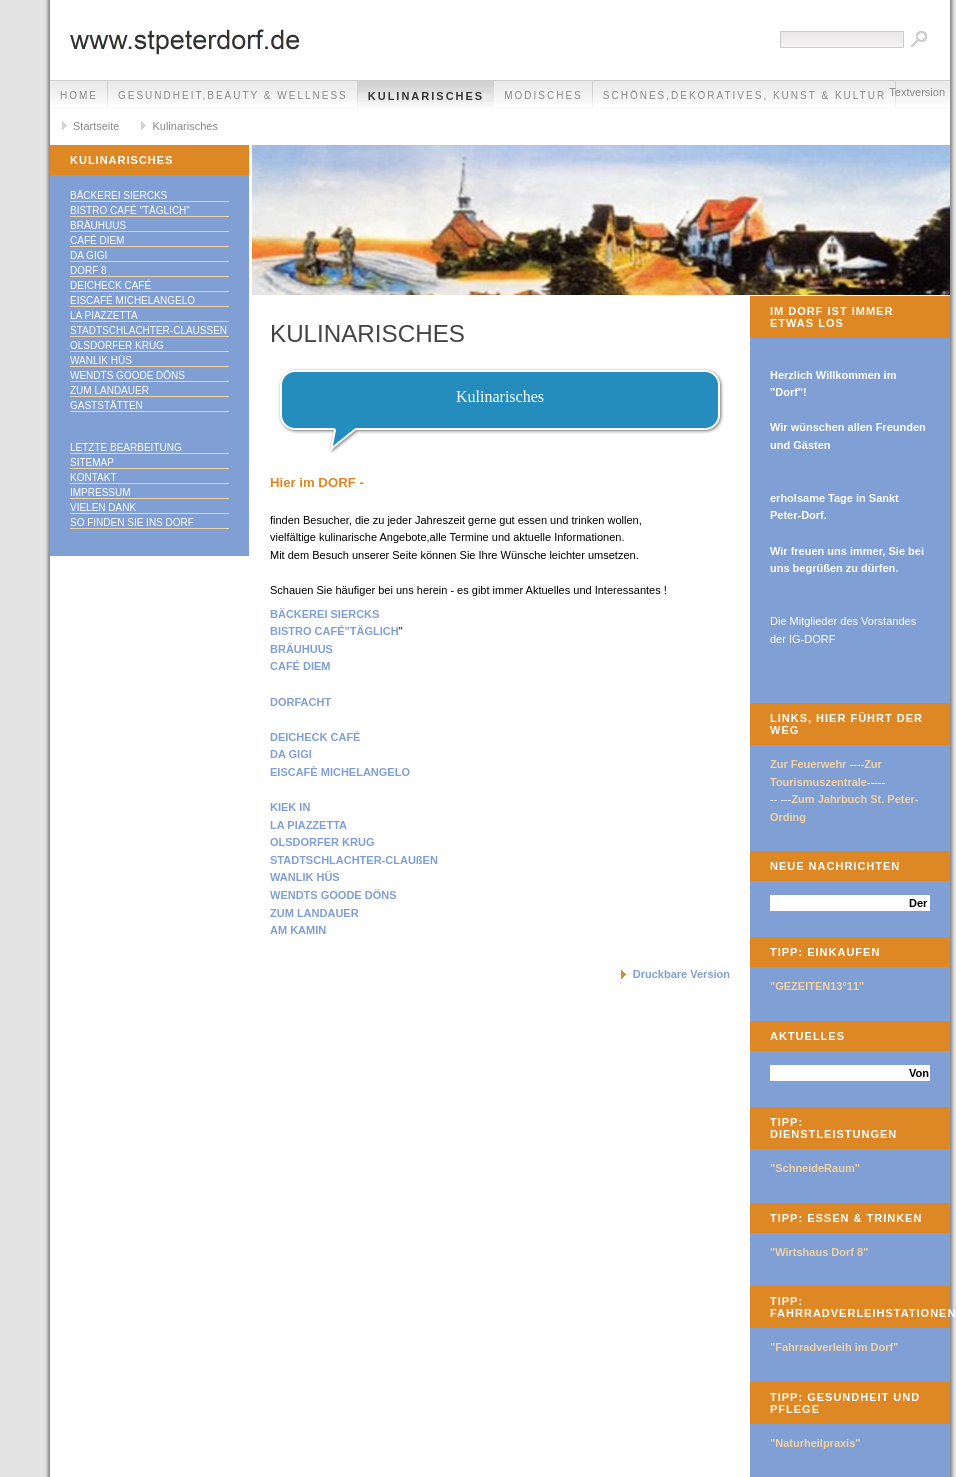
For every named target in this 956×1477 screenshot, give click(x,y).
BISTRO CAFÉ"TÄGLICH (334, 631)
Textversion (917, 92)
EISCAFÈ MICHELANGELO (340, 772)
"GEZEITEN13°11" (817, 986)
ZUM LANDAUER (314, 913)
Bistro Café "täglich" (130, 210)
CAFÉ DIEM (300, 666)
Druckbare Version (681, 974)
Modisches (543, 95)
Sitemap (92, 462)
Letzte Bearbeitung (126, 447)
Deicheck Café (110, 285)
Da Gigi (88, 255)
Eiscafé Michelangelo (132, 300)
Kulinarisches (426, 96)
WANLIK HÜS (305, 877)
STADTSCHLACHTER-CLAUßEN (354, 860)
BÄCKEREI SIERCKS (324, 614)
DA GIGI (291, 754)
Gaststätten (106, 405)
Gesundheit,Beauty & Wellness (233, 95)
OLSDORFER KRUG (322, 842)
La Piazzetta (104, 315)
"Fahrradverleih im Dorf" (834, 1347)
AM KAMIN (298, 930)
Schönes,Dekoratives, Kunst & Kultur (744, 95)
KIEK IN (290, 807)
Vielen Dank (103, 507)
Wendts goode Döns (127, 375)
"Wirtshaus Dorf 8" (819, 1252)
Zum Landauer (109, 390)
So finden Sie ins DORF (132, 522)
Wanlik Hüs (101, 360)
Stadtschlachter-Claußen (148, 330)
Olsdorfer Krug (117, 345)
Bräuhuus (98, 225)
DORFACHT (300, 702)
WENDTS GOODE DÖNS (333, 895)
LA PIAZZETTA (308, 825)
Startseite (96, 126)
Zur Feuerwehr (808, 764)
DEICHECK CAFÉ (315, 737)
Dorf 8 (88, 270)
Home (79, 95)
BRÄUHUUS (301, 649)
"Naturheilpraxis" (815, 1443)
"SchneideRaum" (815, 1168)
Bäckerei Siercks (118, 195)
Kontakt (93, 477)
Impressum (100, 492)
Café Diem (97, 240)
